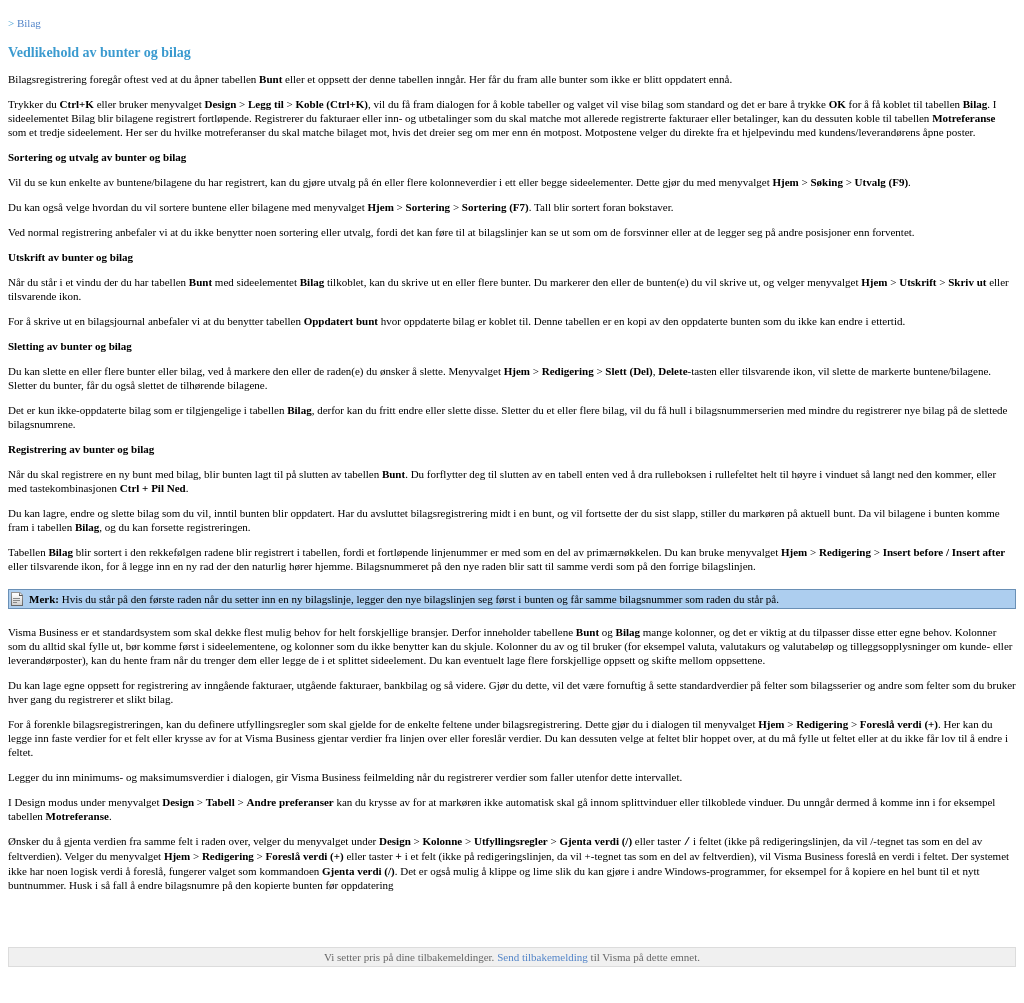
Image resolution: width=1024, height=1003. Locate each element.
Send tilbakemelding (543, 955)
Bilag (29, 23)
